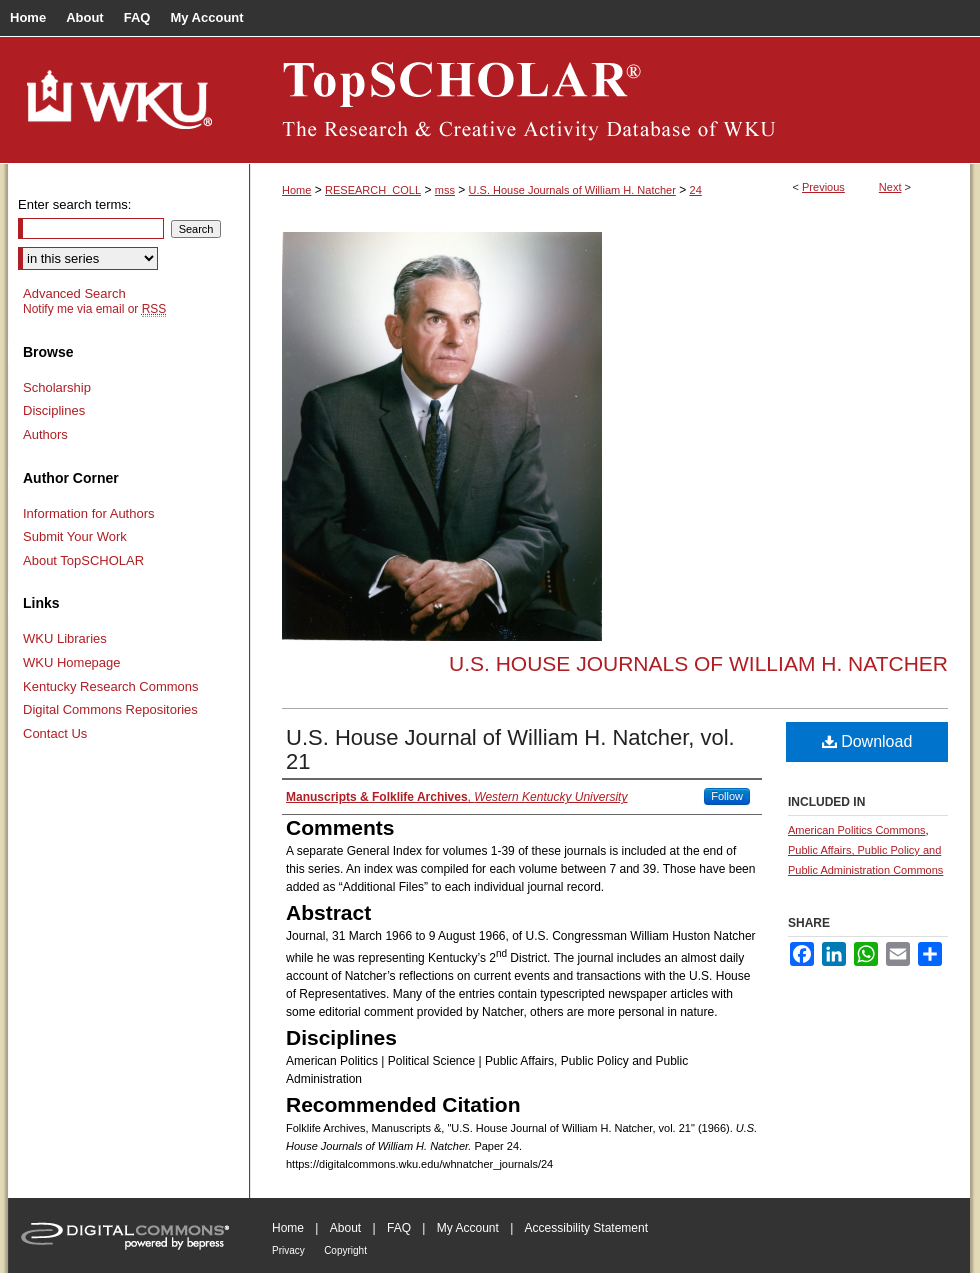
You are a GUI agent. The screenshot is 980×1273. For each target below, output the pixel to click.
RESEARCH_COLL (373, 190)
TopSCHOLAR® (610, 100)
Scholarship (57, 387)
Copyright (345, 1250)
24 (696, 190)
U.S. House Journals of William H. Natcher (572, 190)
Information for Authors (89, 513)
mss (445, 190)
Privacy (288, 1250)
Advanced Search (74, 293)
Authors (45, 434)
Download (867, 741)
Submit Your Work (75, 536)
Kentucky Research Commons (111, 686)
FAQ (399, 1228)
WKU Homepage (72, 662)
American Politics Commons (857, 830)
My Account (468, 1228)
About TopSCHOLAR (83, 560)
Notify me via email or (94, 309)
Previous (823, 187)
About (345, 1228)
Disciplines (54, 410)
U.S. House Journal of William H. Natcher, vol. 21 (510, 749)
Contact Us (55, 733)
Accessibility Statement (586, 1228)
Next (890, 187)
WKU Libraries (65, 638)
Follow (727, 796)
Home (296, 190)
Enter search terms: (74, 204)
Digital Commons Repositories (110, 709)
